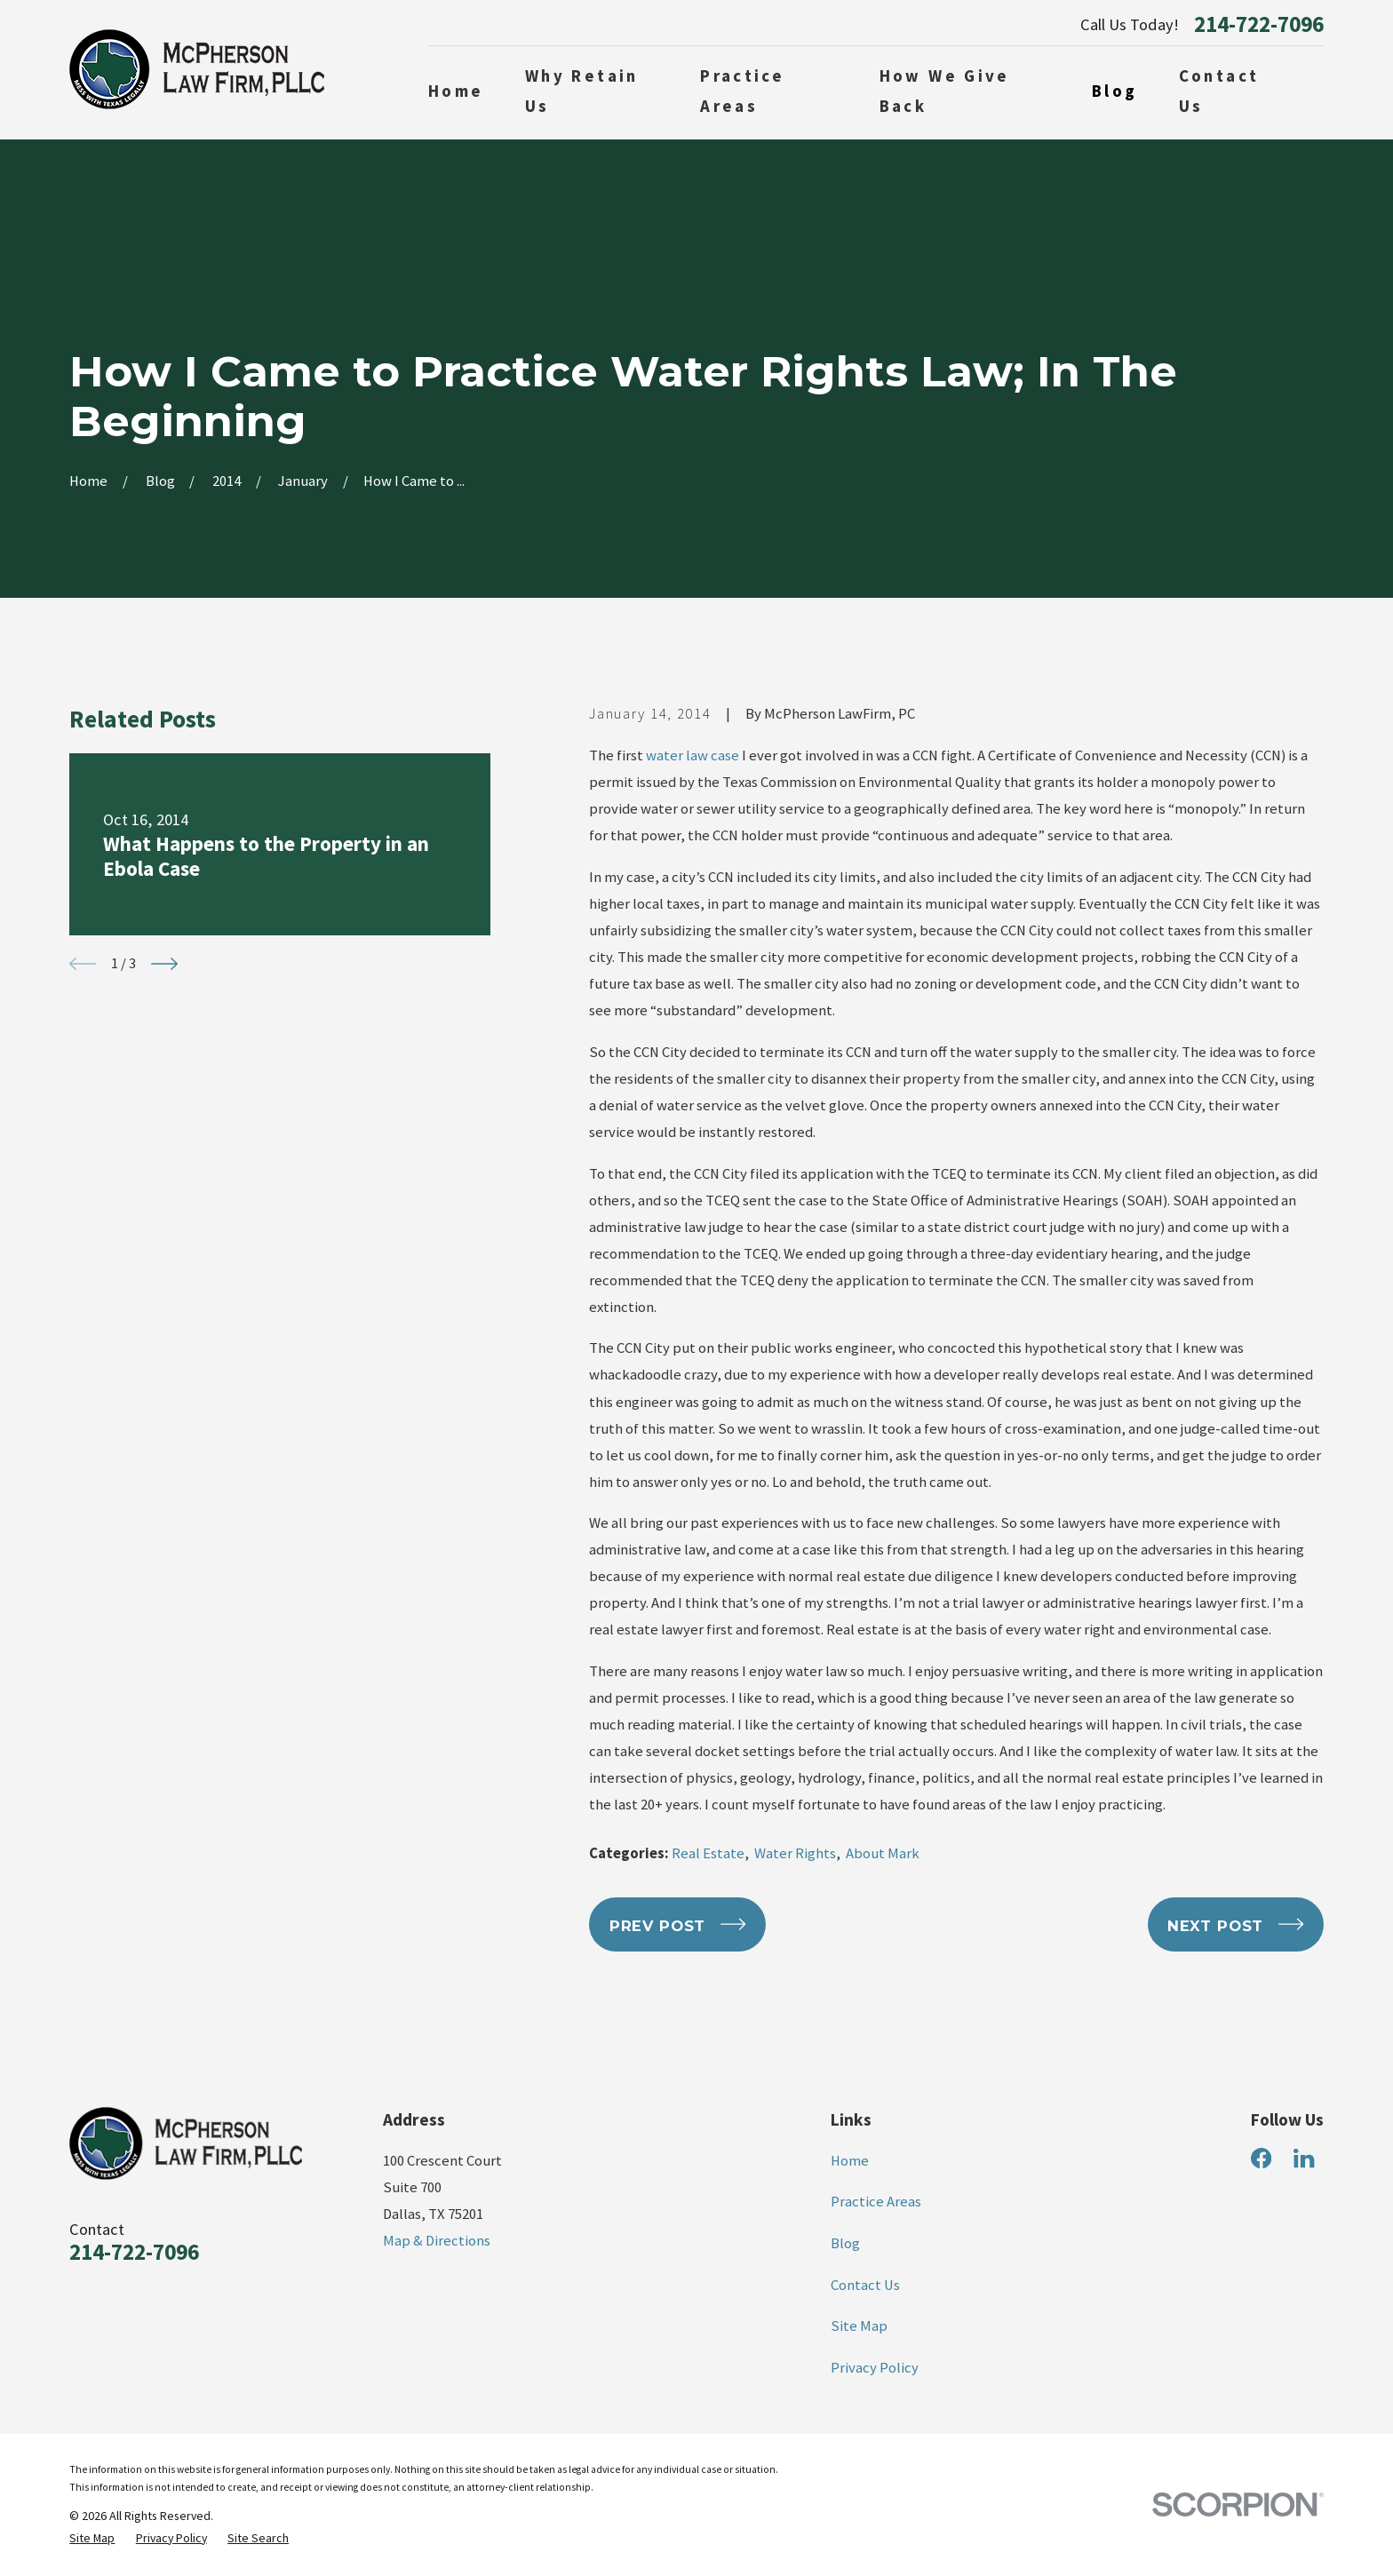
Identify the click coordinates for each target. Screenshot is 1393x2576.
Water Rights (795, 1853)
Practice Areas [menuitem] (742, 91)
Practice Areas (876, 2201)
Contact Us (865, 2285)
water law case (692, 755)
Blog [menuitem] (1115, 91)
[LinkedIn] (1304, 2158)
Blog (845, 2243)
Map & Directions (436, 2240)
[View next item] (164, 963)
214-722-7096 (1259, 24)
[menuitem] (92, 2538)
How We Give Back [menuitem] (945, 91)
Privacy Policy (875, 2367)
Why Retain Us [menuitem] (582, 91)
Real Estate (708, 1853)
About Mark (882, 1853)
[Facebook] (1261, 2158)
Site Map (859, 2326)
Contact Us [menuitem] (1219, 91)
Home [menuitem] (456, 91)
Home (850, 2160)
